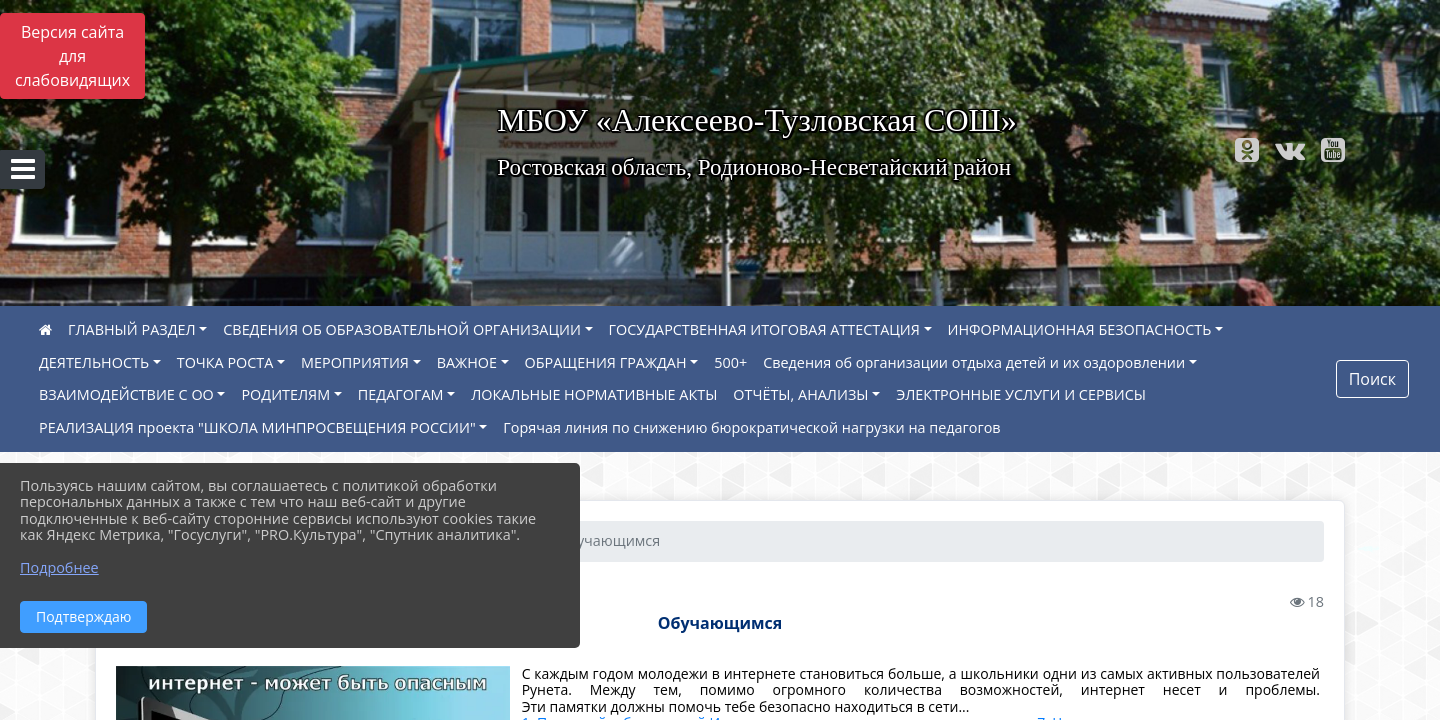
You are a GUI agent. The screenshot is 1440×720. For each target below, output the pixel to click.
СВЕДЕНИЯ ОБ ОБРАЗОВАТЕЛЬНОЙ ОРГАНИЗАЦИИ (402, 329)
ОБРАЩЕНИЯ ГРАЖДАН (606, 362)
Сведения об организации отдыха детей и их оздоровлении (974, 362)
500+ (730, 362)
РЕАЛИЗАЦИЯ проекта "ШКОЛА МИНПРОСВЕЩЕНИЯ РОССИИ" (257, 427)
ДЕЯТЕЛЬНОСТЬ (94, 362)
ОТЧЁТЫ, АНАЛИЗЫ (800, 394)
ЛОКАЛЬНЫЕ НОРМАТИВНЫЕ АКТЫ (594, 394)
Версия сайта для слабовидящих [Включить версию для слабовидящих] (72, 56)
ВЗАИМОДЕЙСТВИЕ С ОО (126, 394)
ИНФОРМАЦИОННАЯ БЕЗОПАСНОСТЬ (1080, 329)
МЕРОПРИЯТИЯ (355, 362)
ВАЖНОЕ (467, 362)
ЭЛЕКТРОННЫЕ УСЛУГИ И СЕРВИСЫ (1021, 394)
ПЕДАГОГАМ (401, 394)
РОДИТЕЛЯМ (285, 394)
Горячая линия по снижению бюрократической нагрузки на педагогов (751, 427)
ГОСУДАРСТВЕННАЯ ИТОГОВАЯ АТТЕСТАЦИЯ (764, 329)
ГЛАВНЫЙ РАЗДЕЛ (132, 329)
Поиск (1372, 379)
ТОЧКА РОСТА (225, 362)
